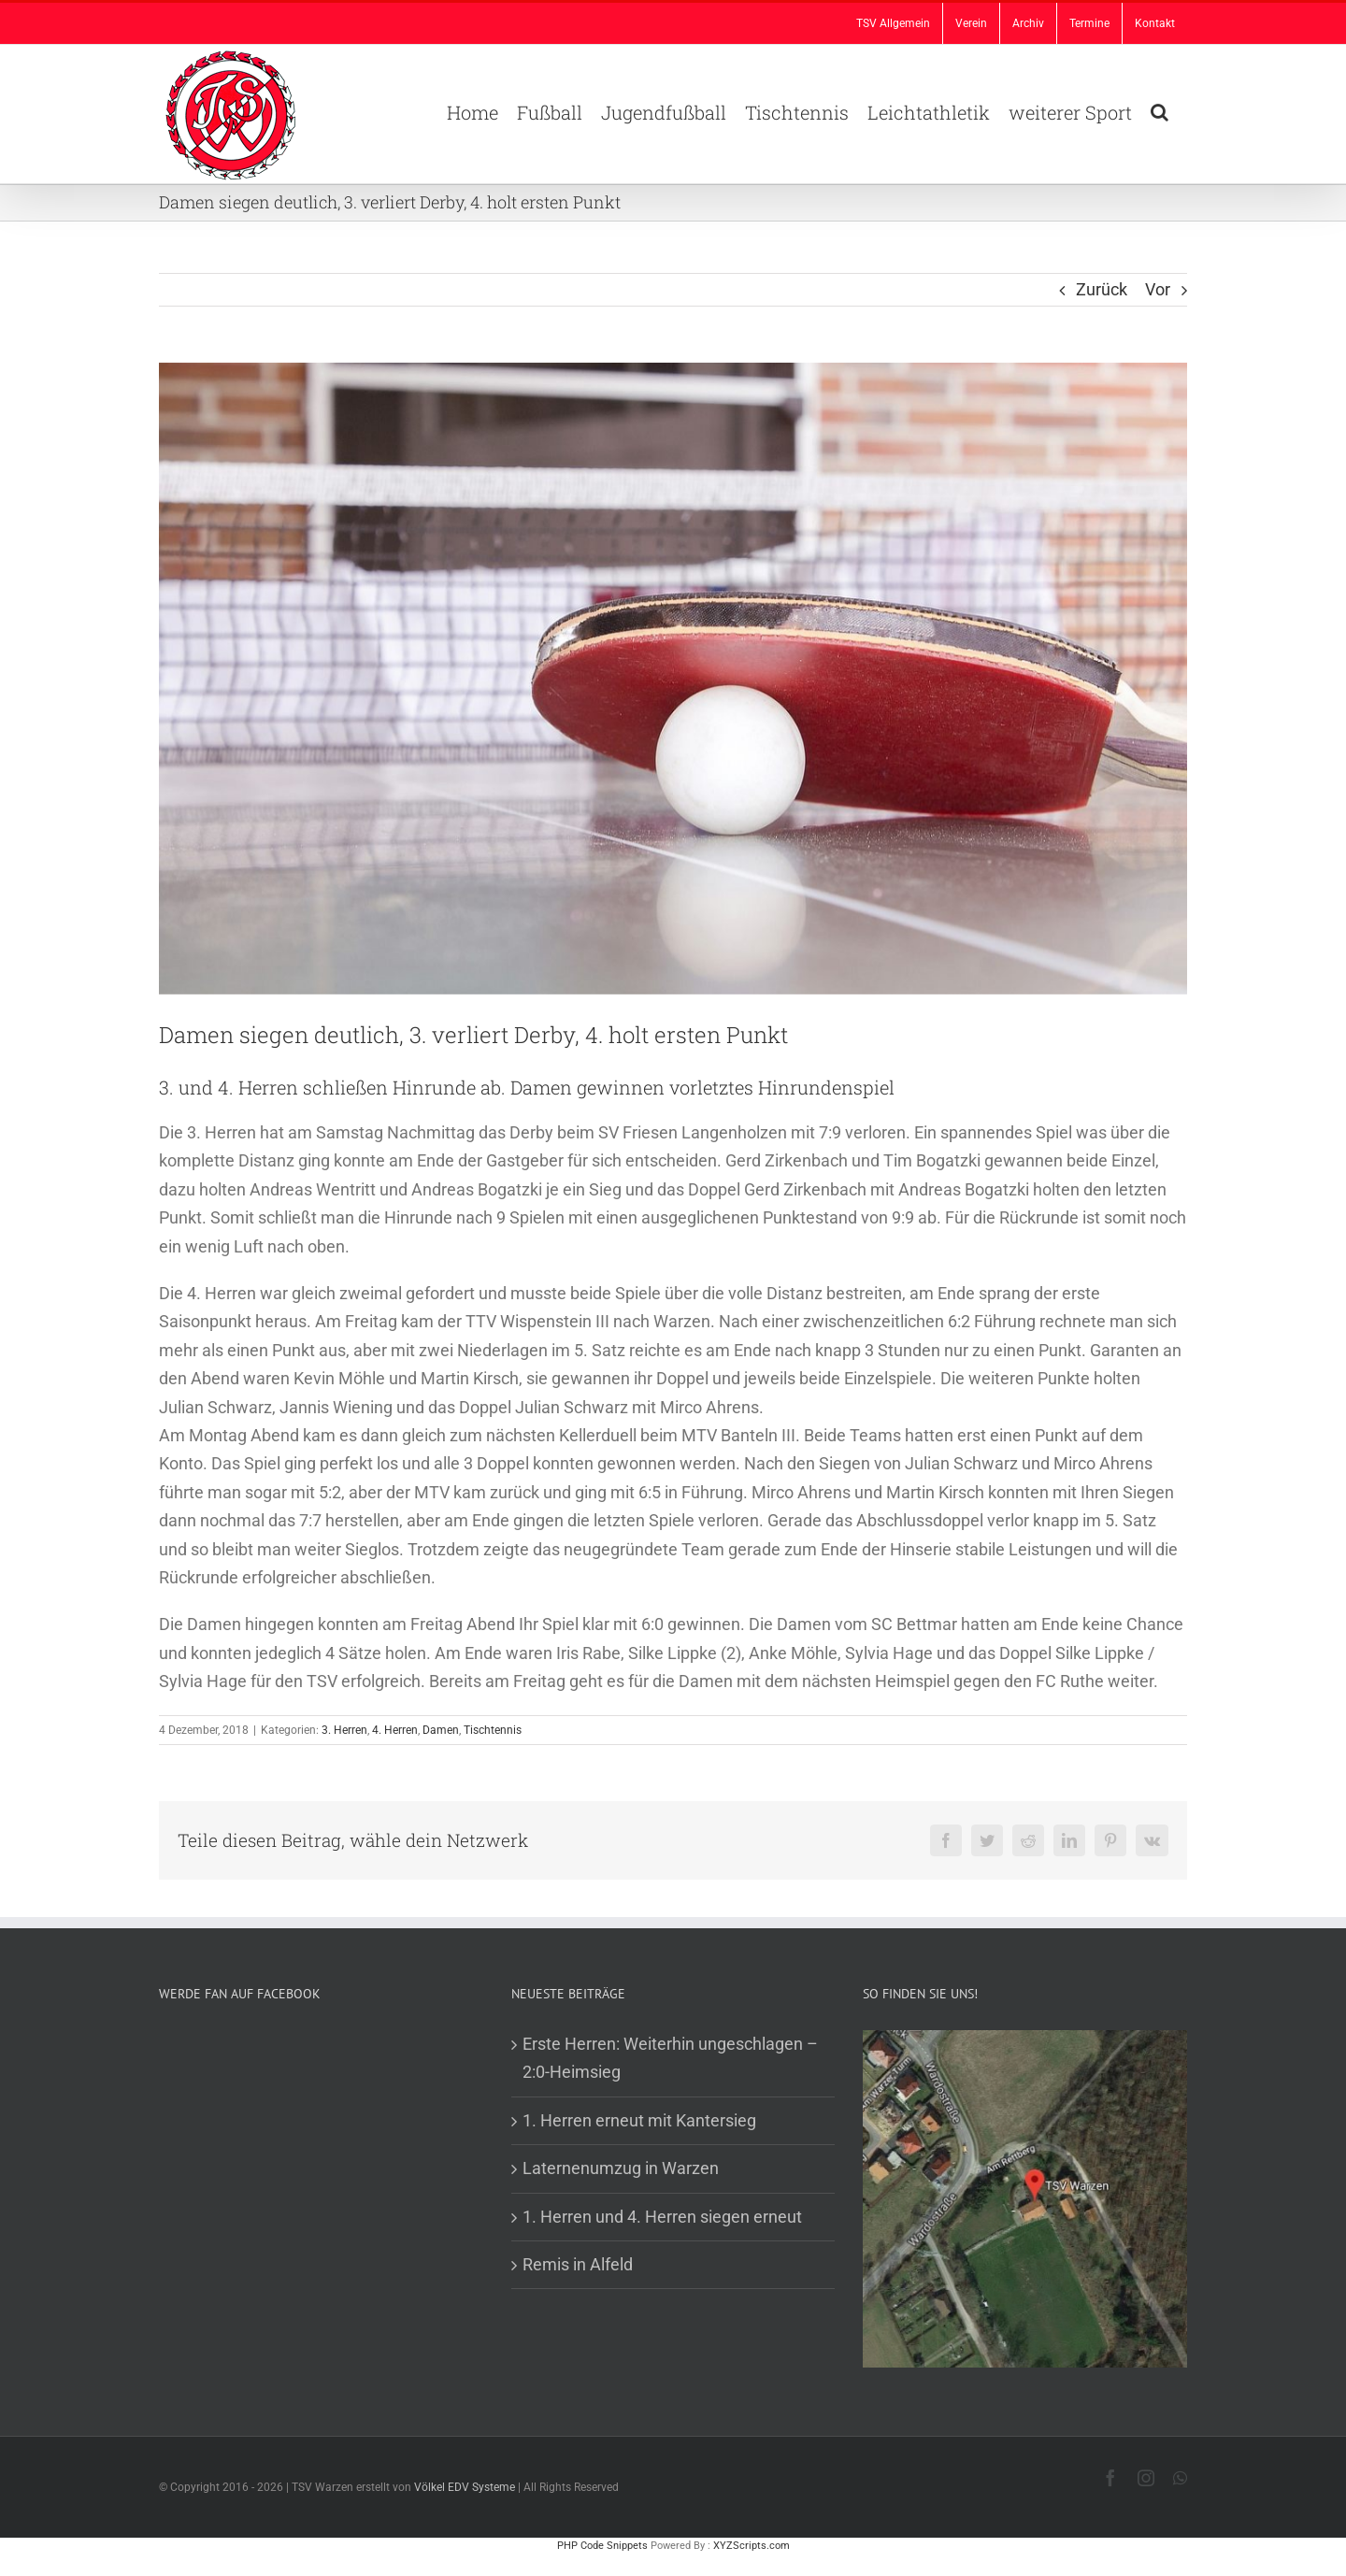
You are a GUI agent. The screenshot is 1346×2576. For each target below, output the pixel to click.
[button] (1159, 110)
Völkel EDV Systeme (464, 2487)
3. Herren (344, 1730)
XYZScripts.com (751, 2546)
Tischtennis (493, 1730)
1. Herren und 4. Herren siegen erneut (662, 2216)
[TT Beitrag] (673, 679)
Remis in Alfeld (578, 2264)
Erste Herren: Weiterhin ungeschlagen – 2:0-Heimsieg (670, 2058)
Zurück (1101, 289)
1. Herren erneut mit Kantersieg (639, 2120)
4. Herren (395, 1730)
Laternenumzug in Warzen (621, 2168)
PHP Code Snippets (602, 2546)
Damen (440, 1730)
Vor (1157, 289)
